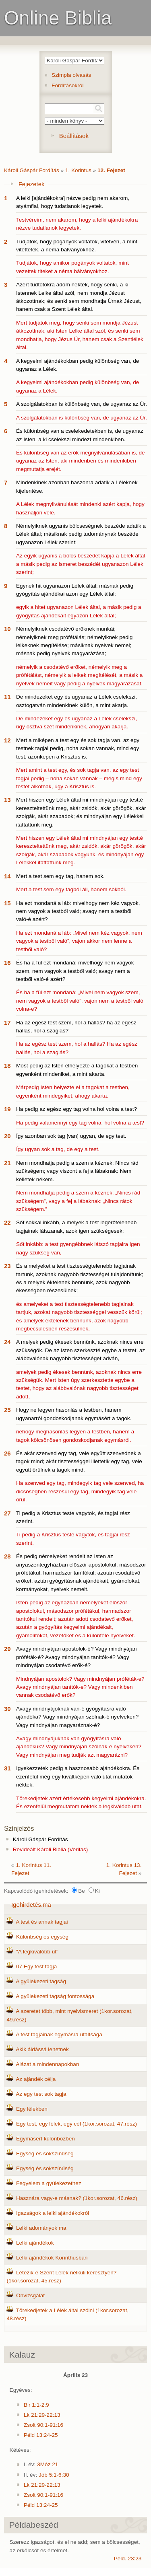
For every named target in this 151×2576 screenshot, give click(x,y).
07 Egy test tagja (36, 1966)
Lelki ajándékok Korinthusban (52, 2258)
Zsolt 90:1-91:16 (43, 2425)
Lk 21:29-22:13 (42, 2415)
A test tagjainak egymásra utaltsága (59, 2034)
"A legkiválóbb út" (37, 1952)
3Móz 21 (47, 2464)
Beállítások (74, 135)
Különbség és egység (42, 1937)
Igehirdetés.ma (31, 1904)
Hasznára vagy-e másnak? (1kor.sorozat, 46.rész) (76, 2198)
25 (7, 1409)
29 (7, 1648)
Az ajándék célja (36, 2079)
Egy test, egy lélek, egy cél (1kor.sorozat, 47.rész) (76, 2124)
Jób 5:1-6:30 (54, 2475)
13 (7, 799)
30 (7, 1708)
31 (7, 1768)
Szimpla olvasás (71, 75)
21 (7, 1163)
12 (7, 740)
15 (7, 903)
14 (7, 876)
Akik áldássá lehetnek (42, 2049)
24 (7, 1341)
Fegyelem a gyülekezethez (48, 2183)
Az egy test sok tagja (41, 2094)
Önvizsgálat (30, 2295)
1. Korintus (78, 170)
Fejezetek (32, 184)
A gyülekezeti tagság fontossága (55, 1996)
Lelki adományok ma (41, 2228)
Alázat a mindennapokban (47, 2064)
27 (7, 1513)
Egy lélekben (32, 2109)
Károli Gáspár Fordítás (31, 170)
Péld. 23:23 (128, 2558)
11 (7, 696)
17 (7, 1022)
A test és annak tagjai (42, 1922)
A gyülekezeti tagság (41, 1981)
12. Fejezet (111, 170)
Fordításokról (67, 85)
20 (7, 1136)
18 (7, 1065)
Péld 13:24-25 (41, 2435)
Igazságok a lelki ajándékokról (52, 2213)
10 (7, 628)
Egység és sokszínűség (45, 2153)
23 (7, 1265)
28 (7, 1556)
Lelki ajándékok (35, 2243)
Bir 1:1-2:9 (36, 2405)
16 (7, 962)
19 (7, 1109)
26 (7, 1453)
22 (7, 1222)
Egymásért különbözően (45, 2139)
